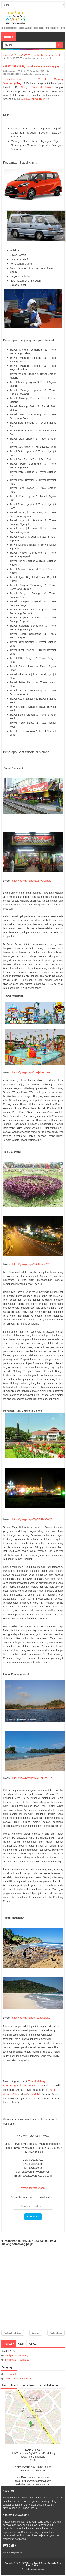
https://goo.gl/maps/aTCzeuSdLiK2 (31, 2017)
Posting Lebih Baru (12, 2333)
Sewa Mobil (33, 2093)
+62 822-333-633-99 (12, 74)
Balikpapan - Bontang (17, 2355)
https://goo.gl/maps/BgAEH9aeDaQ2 (32, 1519)
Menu (8, 36)
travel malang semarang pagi (35, 74)
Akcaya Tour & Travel (36, 87)
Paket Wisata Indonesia (18, 2378)
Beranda (35, 2333)
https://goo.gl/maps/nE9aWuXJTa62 (31, 880)
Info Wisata (11, 2374)
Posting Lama (56, 2333)
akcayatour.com (12, 79)
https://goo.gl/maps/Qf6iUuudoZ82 (31, 1264)
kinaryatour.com (38, 2569)
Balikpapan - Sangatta (17, 2359)
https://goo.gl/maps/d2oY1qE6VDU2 (32, 1778)
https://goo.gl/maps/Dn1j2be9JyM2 (31, 1072)
